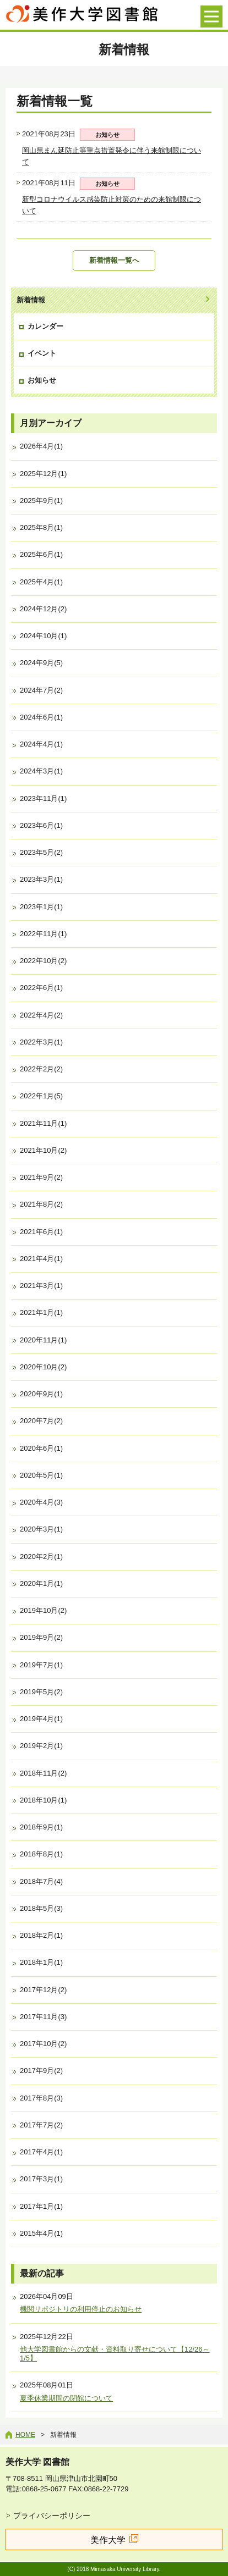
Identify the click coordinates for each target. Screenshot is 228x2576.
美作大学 (108, 2540)
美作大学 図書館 (37, 2462)
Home (25, 2435)
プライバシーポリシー (51, 2515)
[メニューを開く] (211, 16)
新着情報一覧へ (114, 260)
